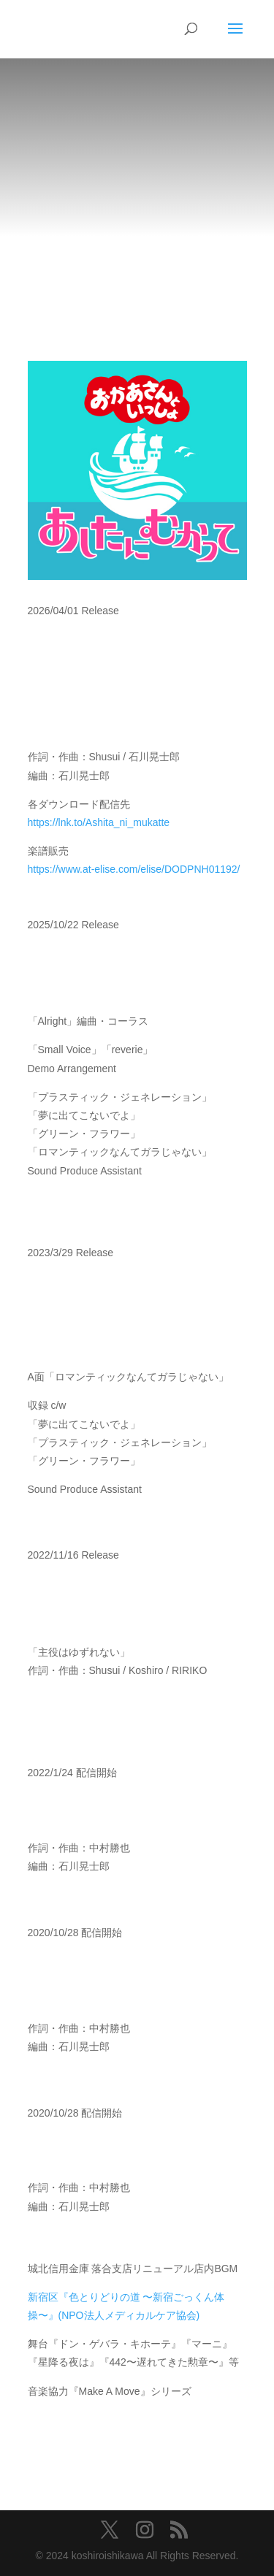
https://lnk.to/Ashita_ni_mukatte (99, 822)
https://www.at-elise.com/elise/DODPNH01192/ (134, 869)
